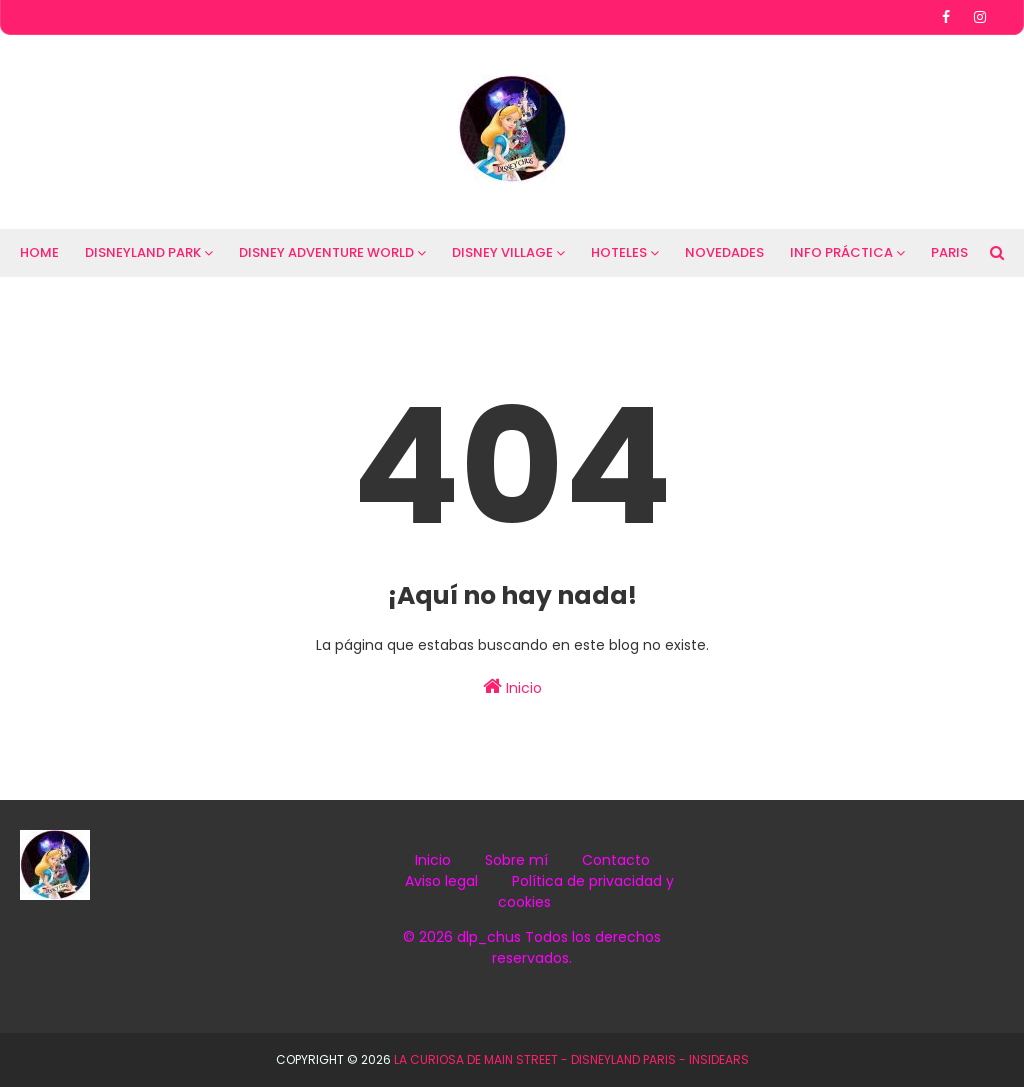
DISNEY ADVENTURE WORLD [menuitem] (326, 252)
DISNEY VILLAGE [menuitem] (502, 252)
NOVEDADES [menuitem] (724, 252)
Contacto (616, 860)
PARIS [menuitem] (949, 252)
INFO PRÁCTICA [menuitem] (841, 252)
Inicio (512, 687)
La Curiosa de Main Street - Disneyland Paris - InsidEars (571, 1059)
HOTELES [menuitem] (619, 252)
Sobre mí (516, 860)
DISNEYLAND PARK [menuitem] (143, 252)
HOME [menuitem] (39, 252)
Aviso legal (441, 881)
